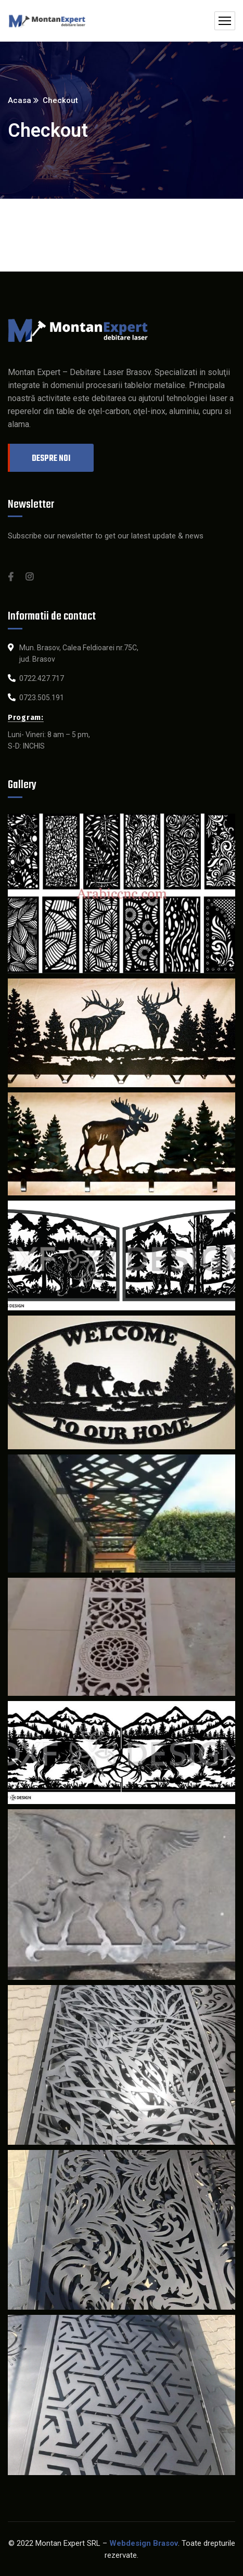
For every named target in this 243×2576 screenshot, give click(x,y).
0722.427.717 (41, 678)
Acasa (19, 100)
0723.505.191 (41, 697)
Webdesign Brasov (143, 2543)
